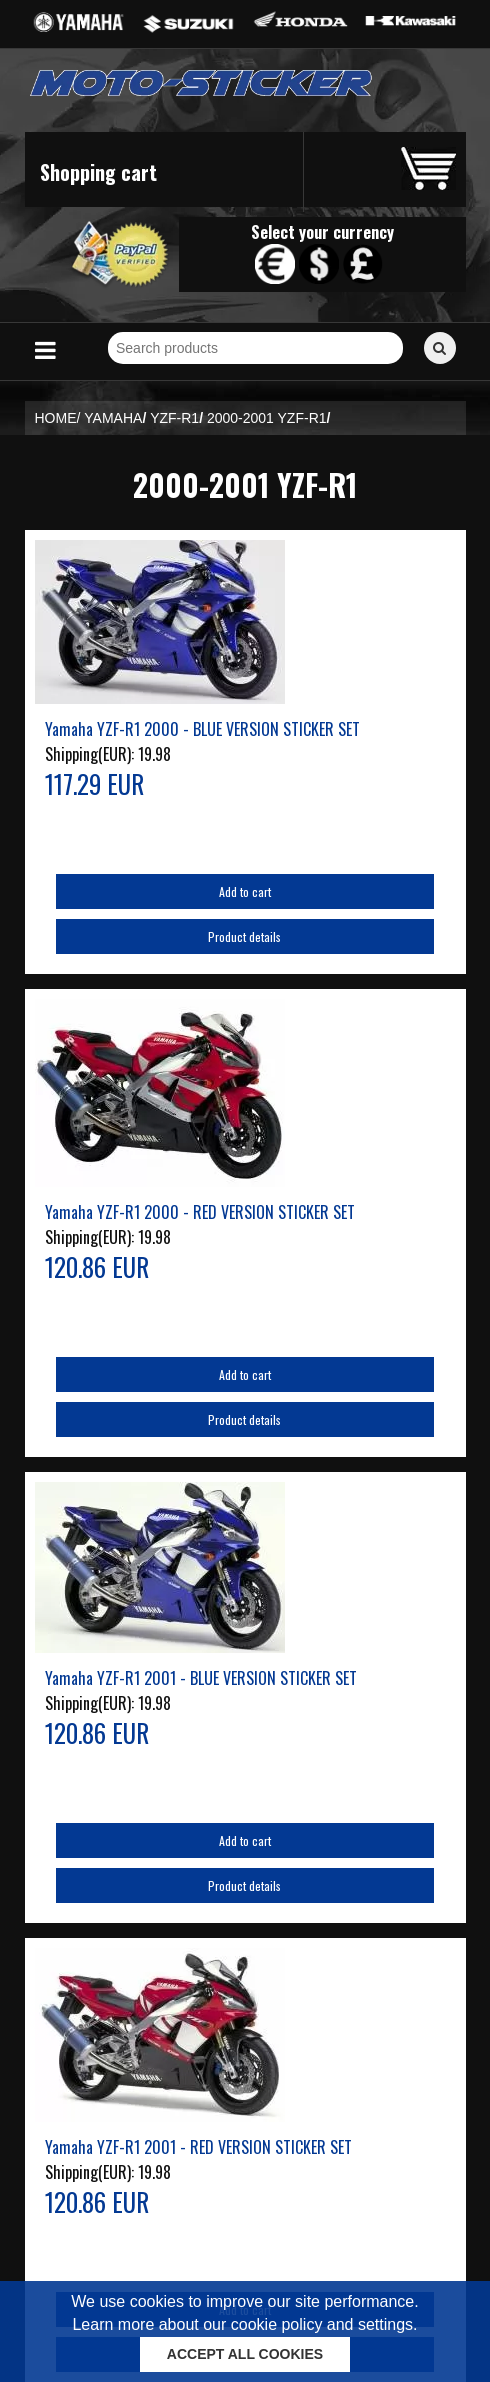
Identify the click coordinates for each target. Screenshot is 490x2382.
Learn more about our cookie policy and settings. (244, 2324)
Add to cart (245, 891)
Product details (244, 936)
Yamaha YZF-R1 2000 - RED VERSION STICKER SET (200, 1212)
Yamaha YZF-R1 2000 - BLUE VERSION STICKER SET (202, 729)
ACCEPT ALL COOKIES (245, 2354)
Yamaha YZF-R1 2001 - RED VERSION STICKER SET (198, 2147)
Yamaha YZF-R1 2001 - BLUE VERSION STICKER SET (201, 1678)
